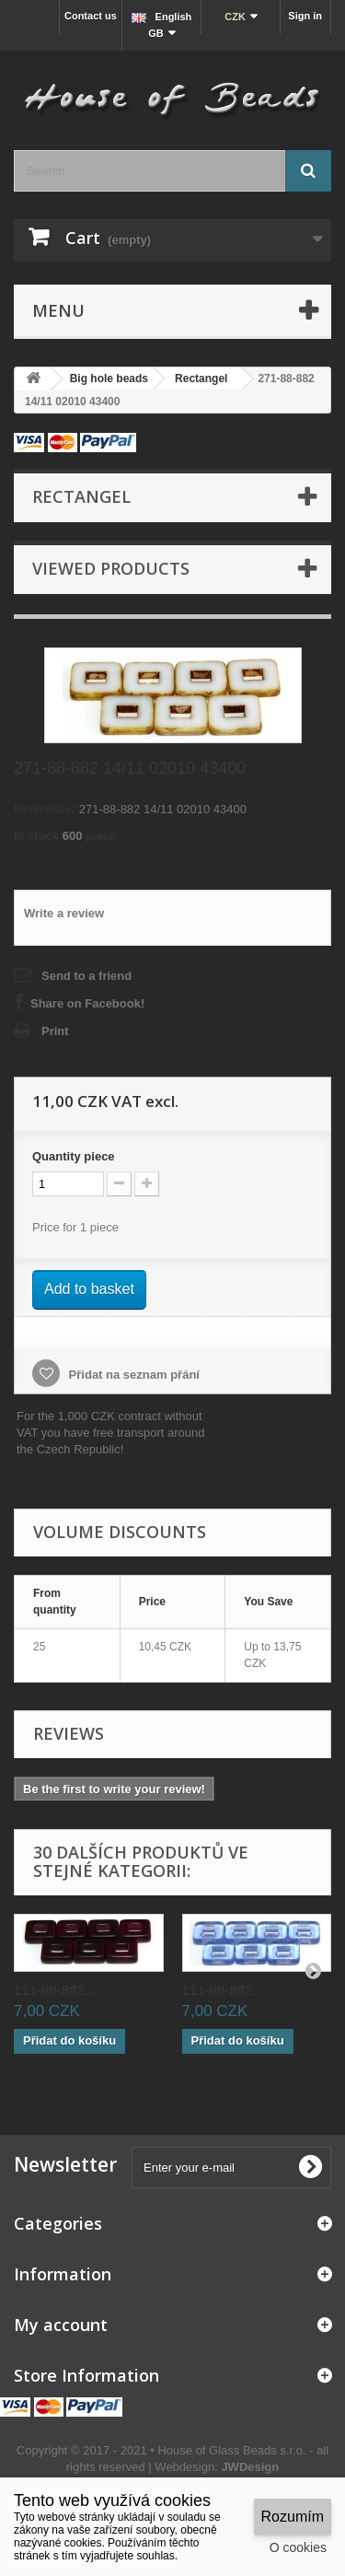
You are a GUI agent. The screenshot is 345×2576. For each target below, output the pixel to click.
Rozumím (292, 2516)
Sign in (305, 15)
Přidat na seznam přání (132, 1374)
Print (55, 1031)
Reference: (44, 809)
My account (61, 2325)
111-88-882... (55, 1990)
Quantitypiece (73, 1156)
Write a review (64, 913)
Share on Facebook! (87, 1003)
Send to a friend (86, 976)
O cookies (298, 2547)
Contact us (90, 15)
